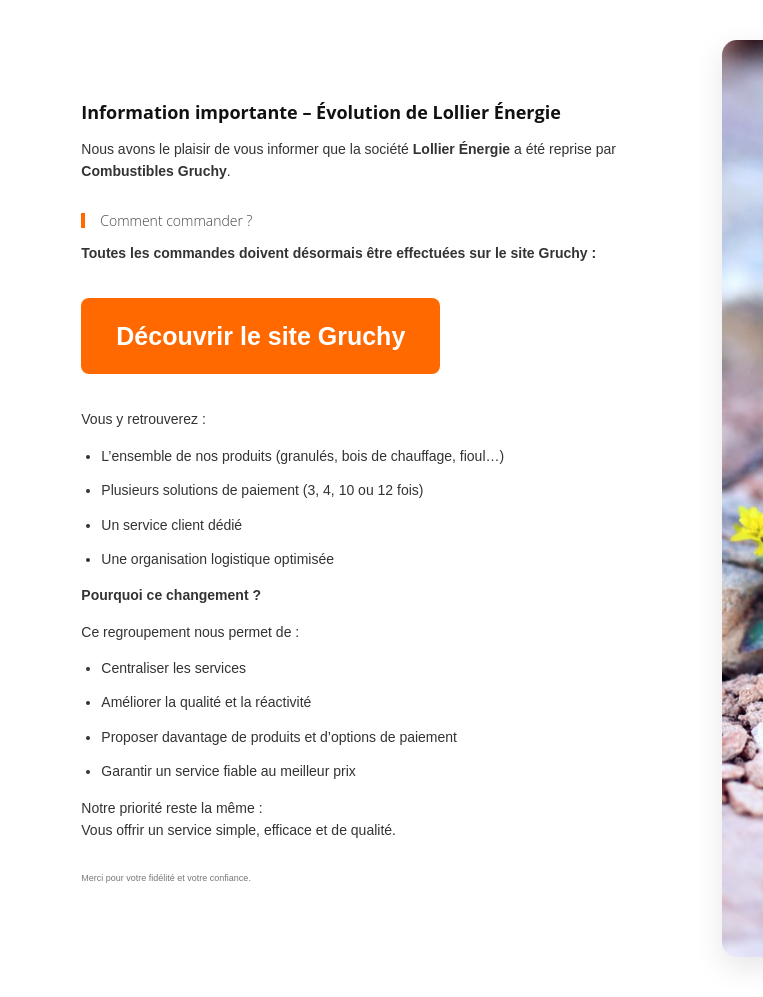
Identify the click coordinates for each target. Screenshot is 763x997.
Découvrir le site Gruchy (260, 336)
